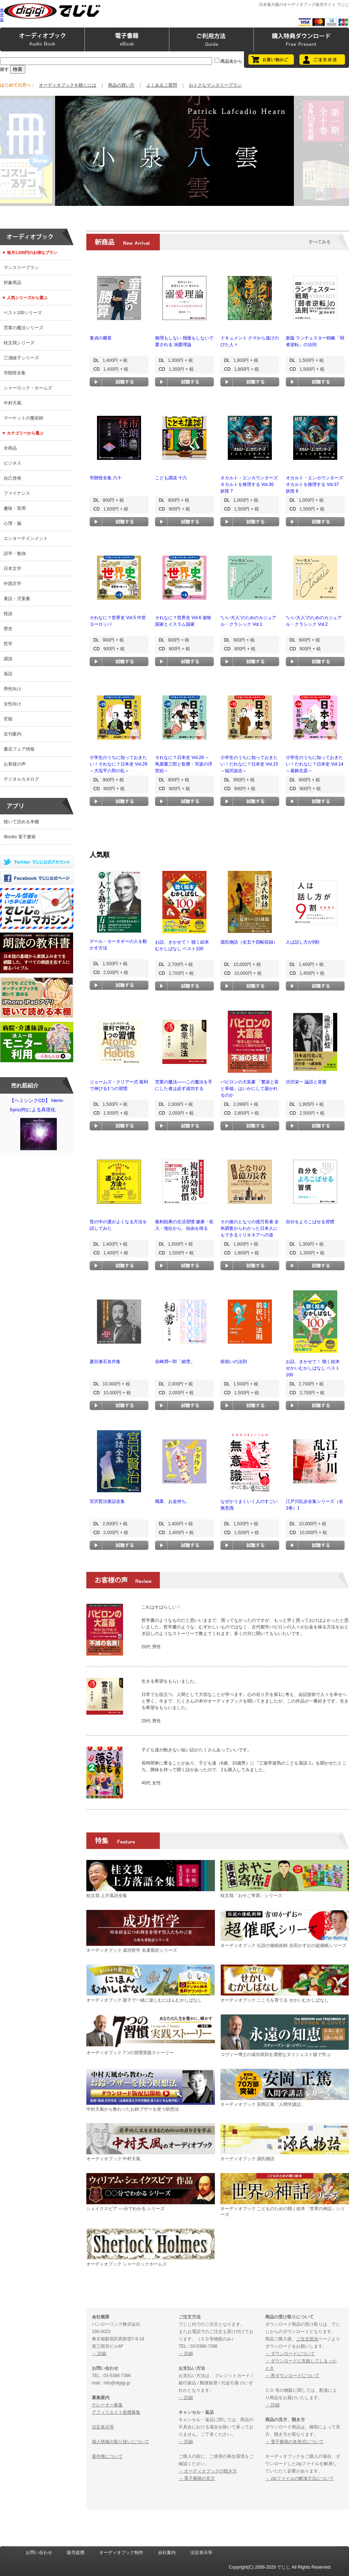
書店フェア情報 (19, 749)
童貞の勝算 (101, 338)
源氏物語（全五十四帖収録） (249, 942)
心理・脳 (12, 523)
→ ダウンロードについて (290, 2353)
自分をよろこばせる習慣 (310, 1221)
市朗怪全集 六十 (106, 477)
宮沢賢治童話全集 (107, 1501)
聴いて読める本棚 (21, 821)
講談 (8, 658)
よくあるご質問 (161, 85)
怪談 (8, 613)
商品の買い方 (121, 85)
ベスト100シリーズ (23, 312)
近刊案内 (12, 734)
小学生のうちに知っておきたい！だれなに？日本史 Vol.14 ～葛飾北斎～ (314, 764)
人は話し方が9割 (302, 942)
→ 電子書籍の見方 (197, 2478)
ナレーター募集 (107, 2405)
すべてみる (320, 241)
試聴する (119, 381)
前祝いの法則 (233, 1361)
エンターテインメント (26, 538)
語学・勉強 (15, 553)
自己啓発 (12, 478)
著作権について (107, 2456)
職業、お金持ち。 (172, 1501)
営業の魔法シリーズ (23, 327)
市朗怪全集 (15, 372)
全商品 (10, 448)
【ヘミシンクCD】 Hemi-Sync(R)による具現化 (39, 1126)
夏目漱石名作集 (105, 1361)
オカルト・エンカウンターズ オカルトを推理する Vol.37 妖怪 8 (314, 484)
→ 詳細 (99, 2353)
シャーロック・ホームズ (28, 387)
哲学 (8, 643)
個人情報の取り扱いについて (120, 2441)
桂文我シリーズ (19, 342)
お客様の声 (15, 764)
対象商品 (12, 282)
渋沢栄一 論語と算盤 (306, 1081)
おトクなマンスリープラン (215, 85)
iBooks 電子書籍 (20, 836)
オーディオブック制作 (121, 2552)
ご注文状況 (307, 2338)
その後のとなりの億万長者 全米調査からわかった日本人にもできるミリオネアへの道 (249, 1228)
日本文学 (12, 568)
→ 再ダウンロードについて (292, 2375)
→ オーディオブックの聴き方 (208, 2471)
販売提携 (75, 2552)
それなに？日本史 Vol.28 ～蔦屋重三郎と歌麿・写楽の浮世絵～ (183, 764)
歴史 (8, 628)
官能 (8, 719)
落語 (8, 673)
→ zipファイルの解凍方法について (299, 2478)
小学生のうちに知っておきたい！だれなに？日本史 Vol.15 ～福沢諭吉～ (249, 764)
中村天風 (12, 403)
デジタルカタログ (21, 779)
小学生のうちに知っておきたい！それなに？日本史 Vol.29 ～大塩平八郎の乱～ (118, 764)
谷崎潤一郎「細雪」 (175, 1361)
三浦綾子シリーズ (21, 357)
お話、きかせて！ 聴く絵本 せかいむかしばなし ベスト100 (313, 1368)
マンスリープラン (21, 267)
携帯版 (2, 15)
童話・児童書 (17, 598)
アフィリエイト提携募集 (116, 2412)
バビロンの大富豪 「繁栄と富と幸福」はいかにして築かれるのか (249, 1088)
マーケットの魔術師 (23, 418)
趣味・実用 (15, 508)
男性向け (12, 688)
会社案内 (167, 2552)
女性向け (12, 703)
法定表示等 (103, 2427)
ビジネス (12, 463)
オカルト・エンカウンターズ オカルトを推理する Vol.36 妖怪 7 (249, 484)
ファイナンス (17, 493)
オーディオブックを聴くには (67, 85)
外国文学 (12, 583)
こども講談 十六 (171, 477)
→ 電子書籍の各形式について (294, 2441)
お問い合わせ (39, 2552)
